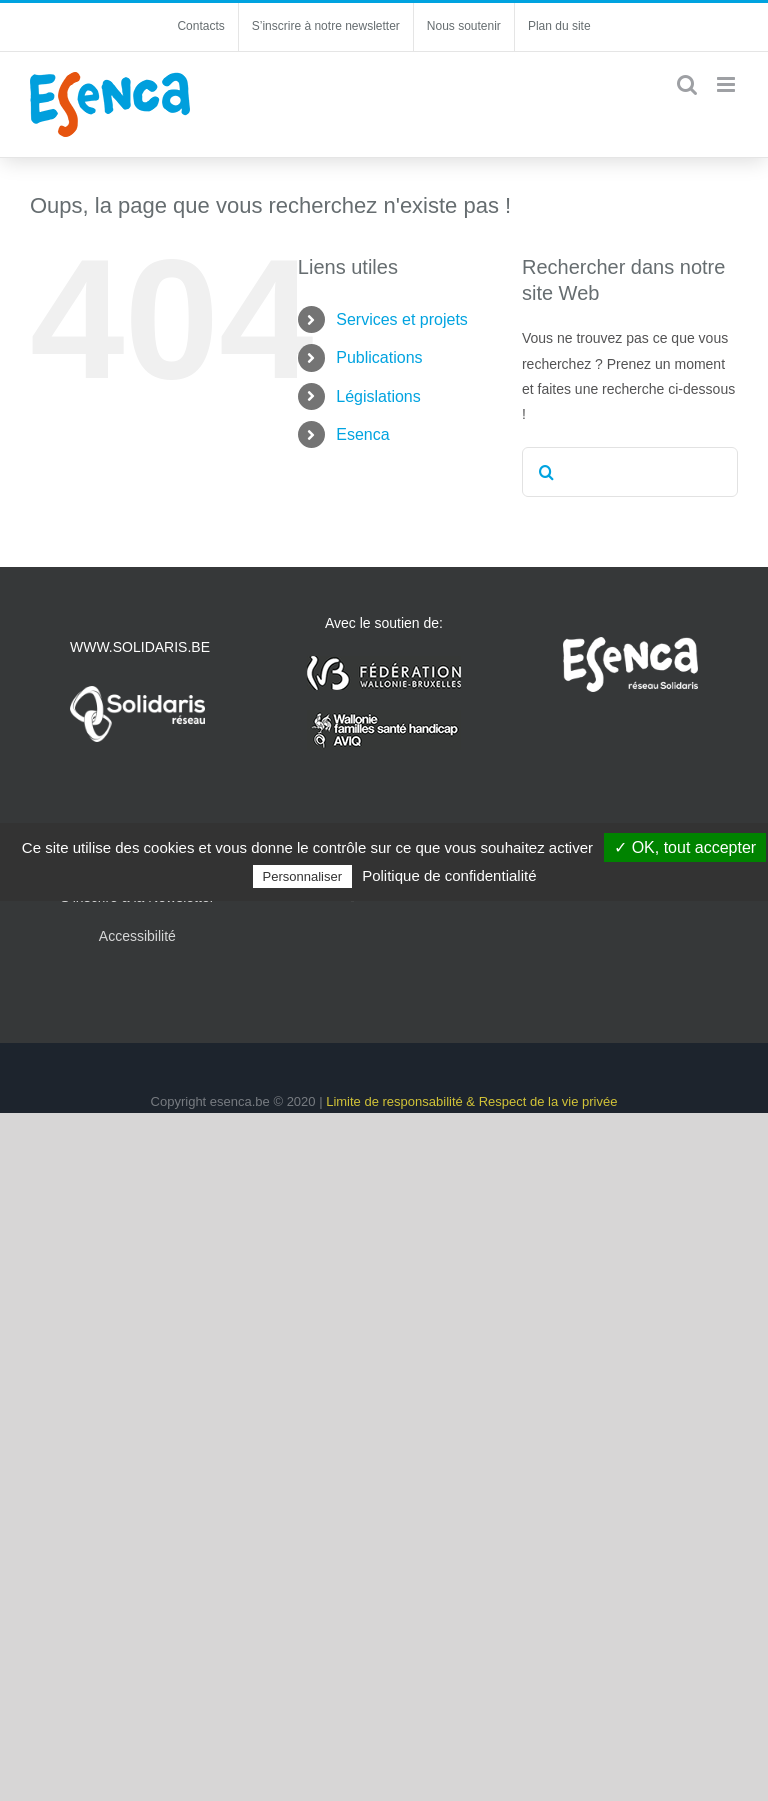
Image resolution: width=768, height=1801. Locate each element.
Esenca (362, 434)
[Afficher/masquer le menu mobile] (727, 84)
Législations (378, 396)
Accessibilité (137, 936)
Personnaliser (303, 876)
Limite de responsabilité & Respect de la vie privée (471, 1101)
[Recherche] (547, 472)
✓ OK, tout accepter (685, 847)
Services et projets (402, 319)
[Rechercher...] (630, 472)
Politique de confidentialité (449, 875)
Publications (379, 357)
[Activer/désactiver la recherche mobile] (687, 84)
